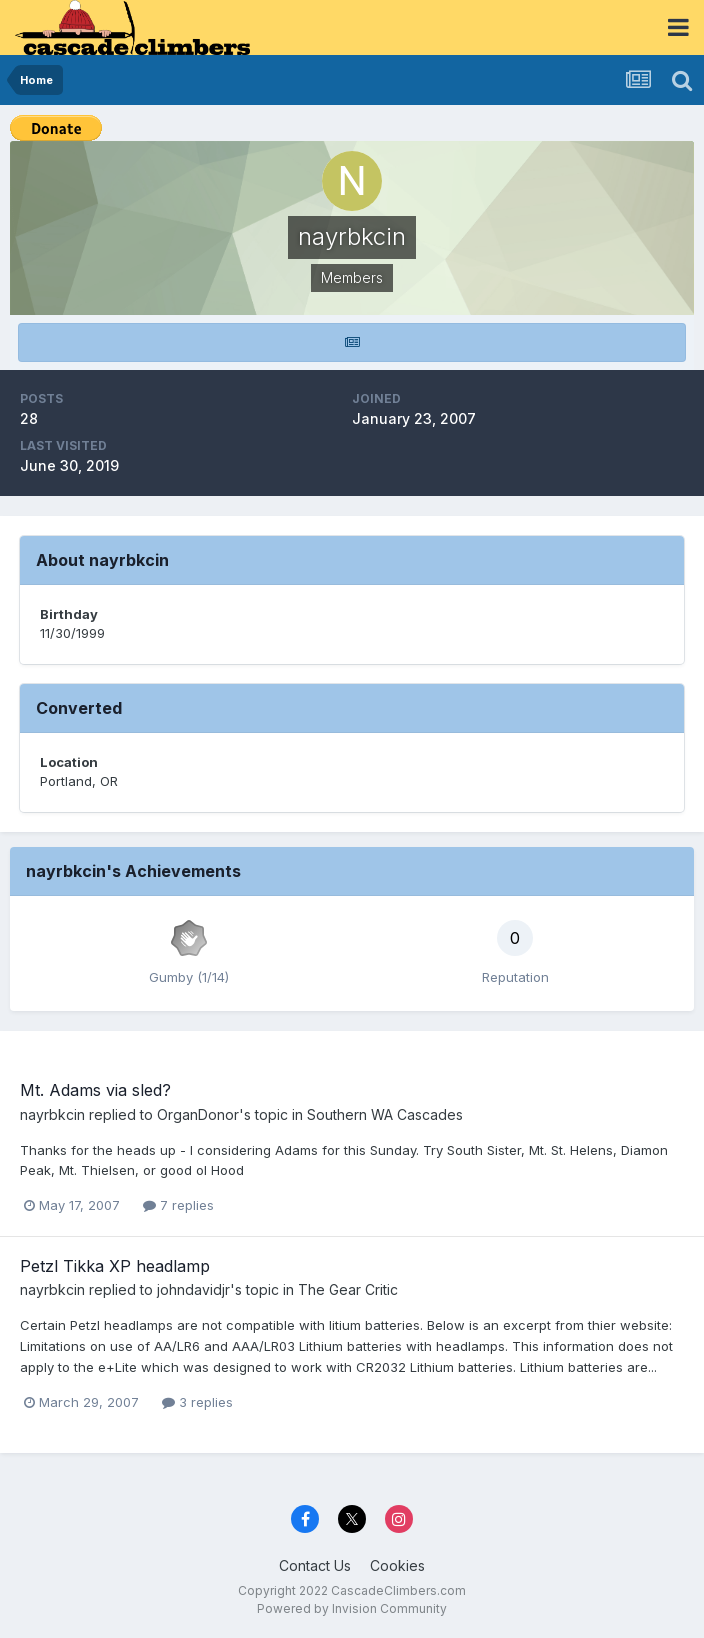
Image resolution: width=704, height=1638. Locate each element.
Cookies (397, 1565)
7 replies (178, 1205)
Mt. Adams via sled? (95, 1090)
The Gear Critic (348, 1289)
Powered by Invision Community (352, 1608)
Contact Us (315, 1565)
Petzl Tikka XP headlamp (115, 1266)
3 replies (197, 1402)
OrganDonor (198, 1114)
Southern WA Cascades (385, 1114)
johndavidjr (193, 1289)
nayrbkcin (52, 1114)
